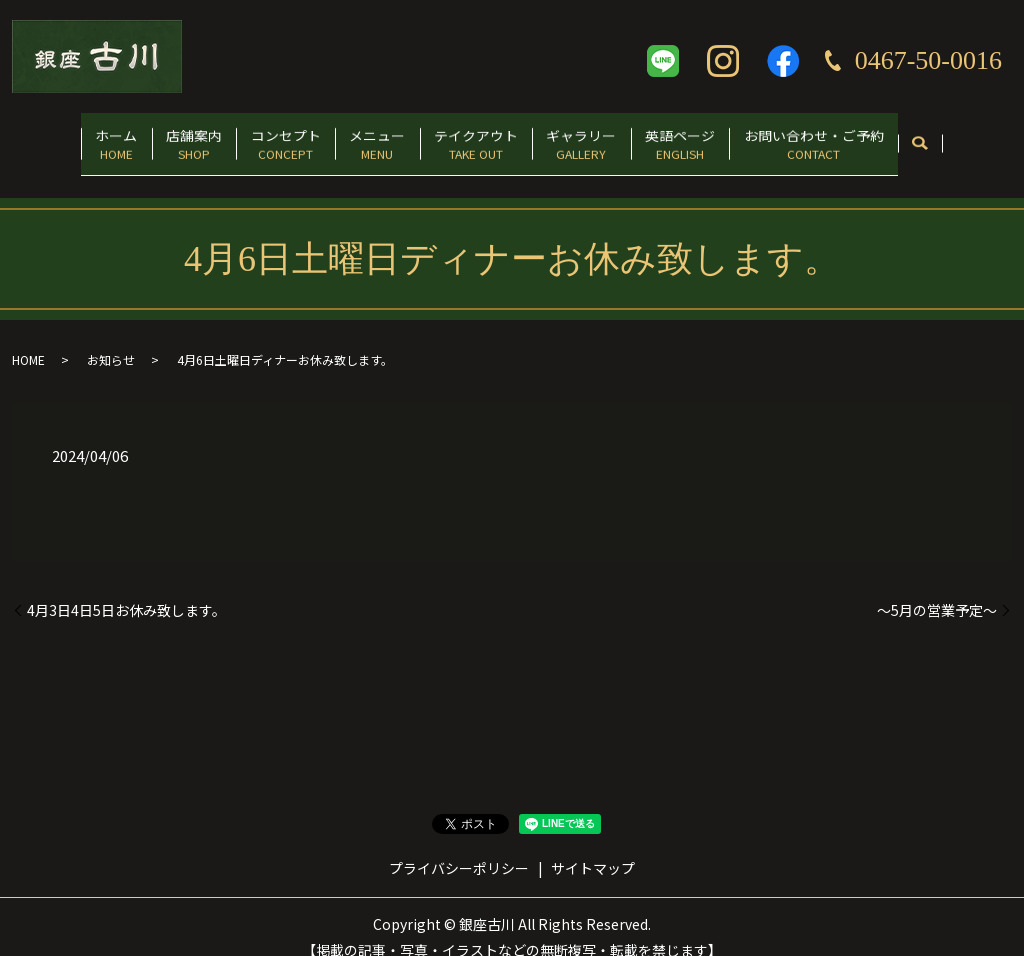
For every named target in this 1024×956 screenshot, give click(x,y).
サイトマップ (593, 848)
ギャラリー (606, 136)
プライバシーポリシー (459, 848)
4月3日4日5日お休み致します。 (126, 589)
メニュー (369, 136)
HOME (28, 339)
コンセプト (261, 136)
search (985, 138)
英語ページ (721, 136)
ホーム (60, 136)
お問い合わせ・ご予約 (870, 136)
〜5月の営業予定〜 (937, 589)
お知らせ (111, 339)
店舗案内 (154, 136)
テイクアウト (484, 136)
